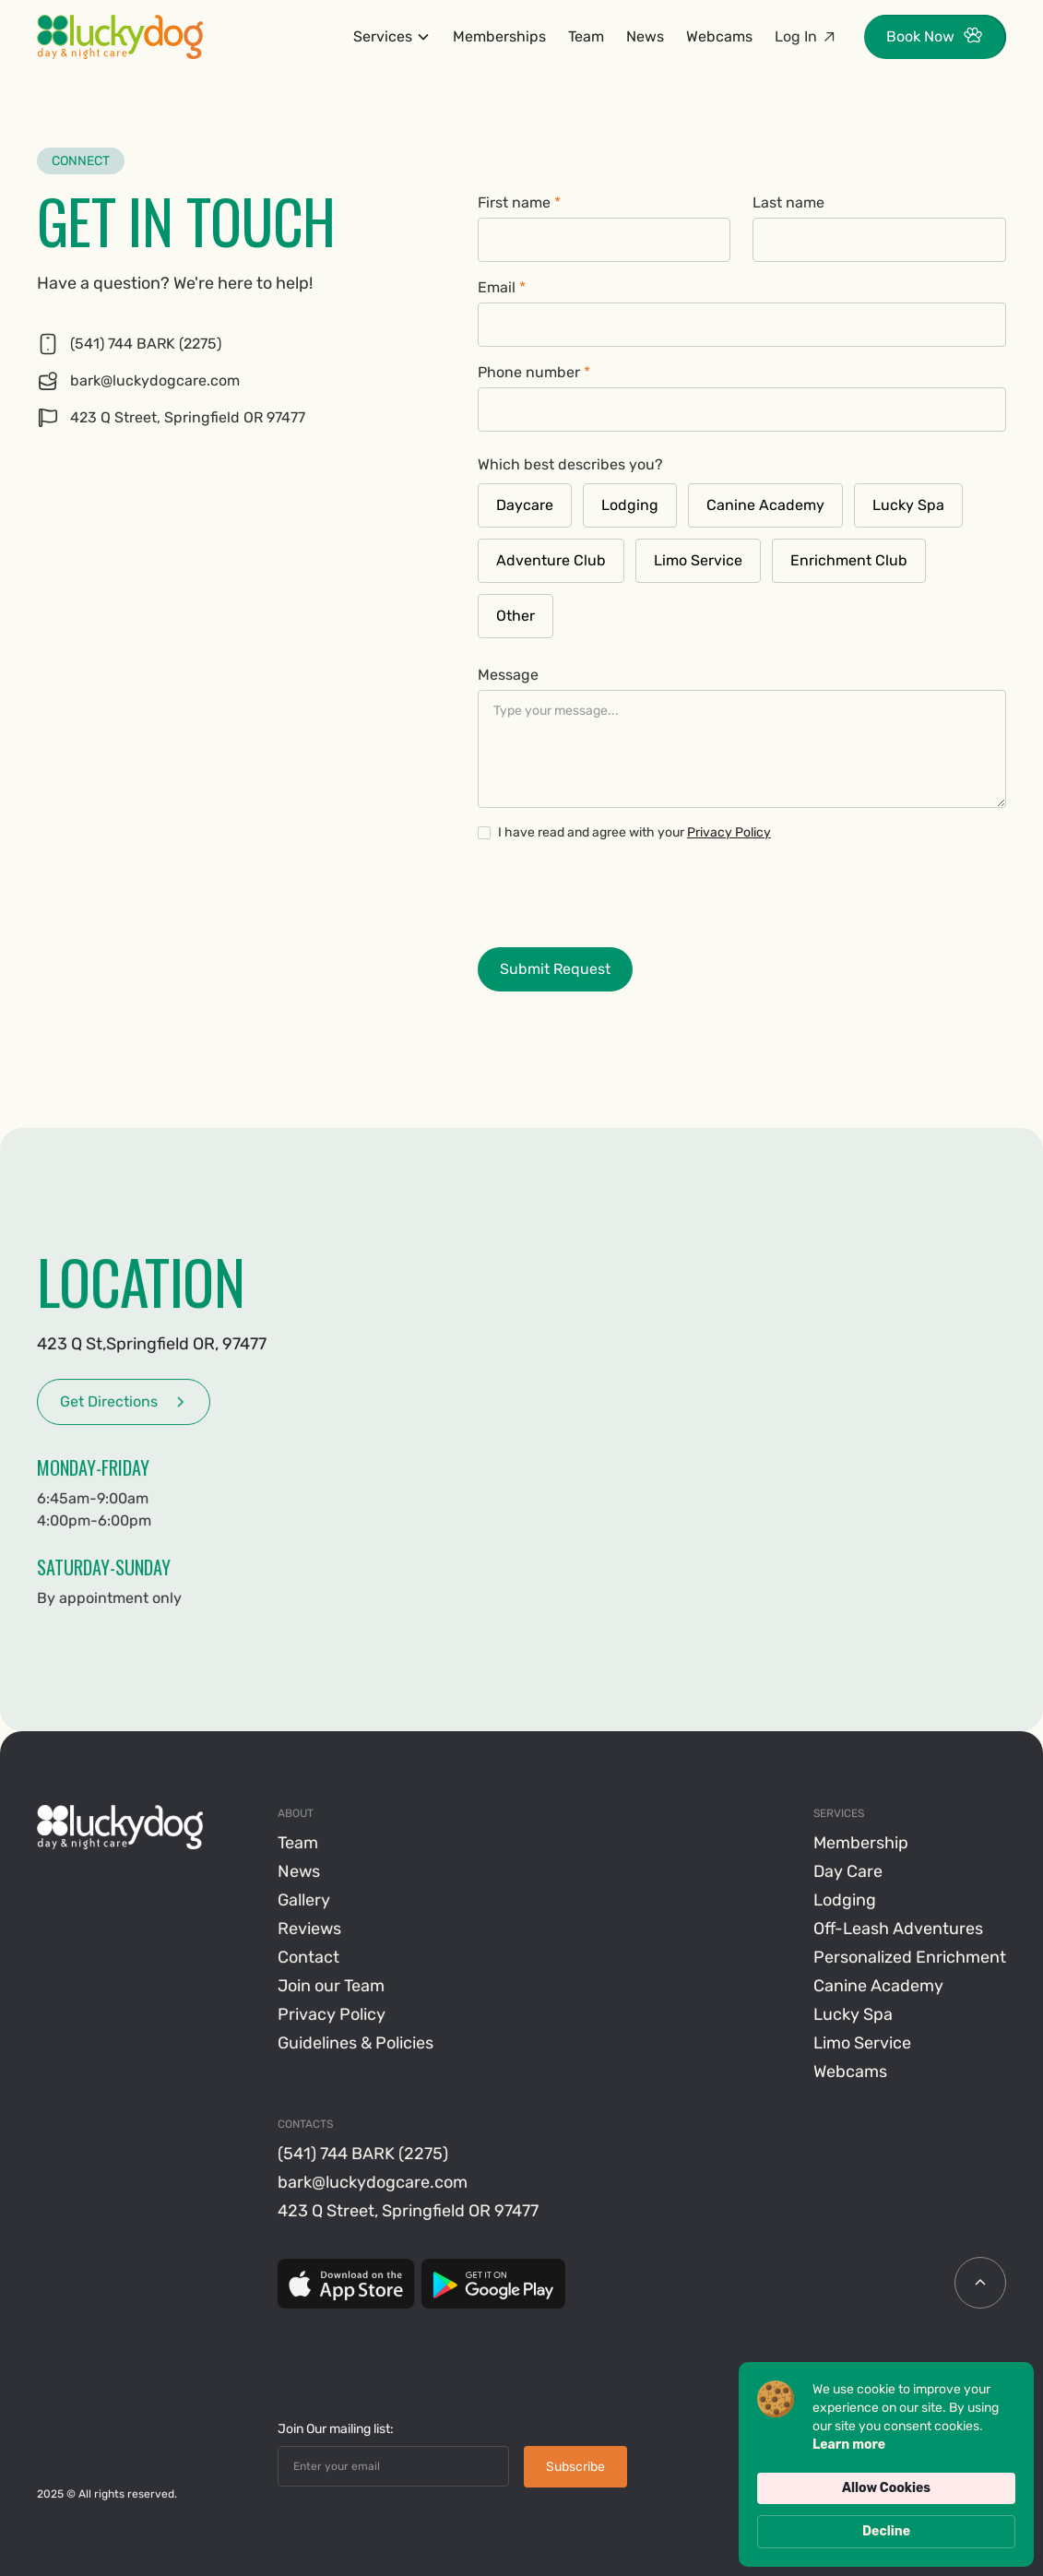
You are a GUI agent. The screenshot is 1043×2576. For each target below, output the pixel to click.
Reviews (310, 1929)
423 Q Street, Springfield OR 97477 (409, 2212)
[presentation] (618, 893)
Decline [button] (886, 2531)
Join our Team (332, 1987)
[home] (120, 37)
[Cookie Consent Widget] (886, 2464)
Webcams (719, 36)
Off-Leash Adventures (898, 1929)
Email (502, 287)
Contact (309, 1958)
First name (519, 202)
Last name (788, 202)
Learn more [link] (848, 2444)
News (645, 36)
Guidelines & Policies (356, 2044)
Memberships (499, 36)
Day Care (848, 1872)
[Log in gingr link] (806, 36)
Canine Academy (878, 1987)
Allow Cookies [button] (886, 2488)
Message (508, 674)
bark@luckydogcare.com (373, 2183)
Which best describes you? (570, 464)
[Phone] (235, 344)
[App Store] (347, 2284)
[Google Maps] (235, 418)
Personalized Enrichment (909, 1958)
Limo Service (862, 2044)
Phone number (534, 372)
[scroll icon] (980, 2283)
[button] (392, 36)
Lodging (844, 1901)
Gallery (305, 1901)
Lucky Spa (853, 2015)
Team (586, 36)
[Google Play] (493, 2284)
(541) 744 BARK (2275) (364, 2154)
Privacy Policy (729, 832)
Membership (860, 1844)
